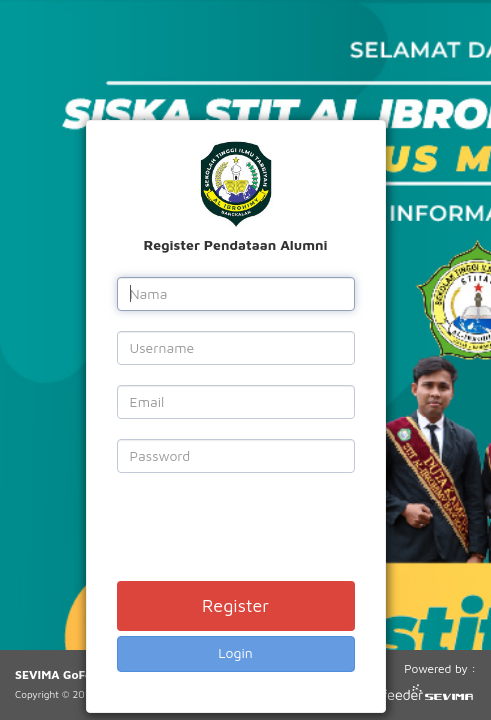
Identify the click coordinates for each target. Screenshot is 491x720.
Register (235, 605)
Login (235, 652)
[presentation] (269, 532)
